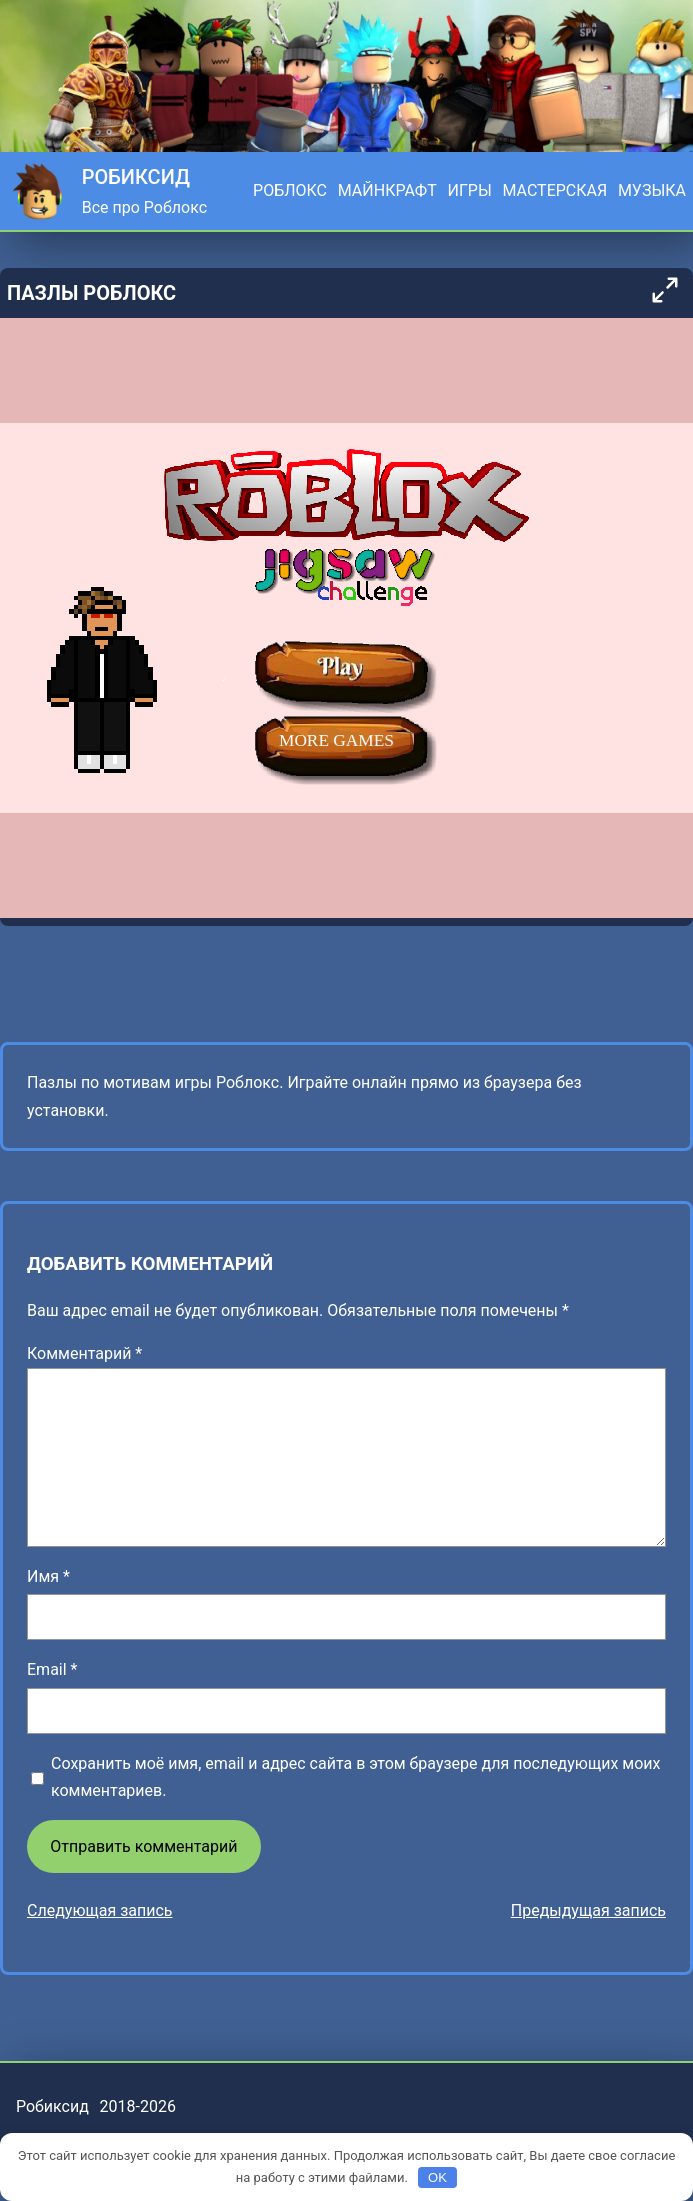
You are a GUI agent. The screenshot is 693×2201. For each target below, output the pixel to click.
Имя (48, 1576)
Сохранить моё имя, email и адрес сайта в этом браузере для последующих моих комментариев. (355, 1777)
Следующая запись (100, 1910)
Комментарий (84, 1353)
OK (437, 2177)
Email (52, 1669)
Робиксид (136, 177)
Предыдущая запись (588, 1910)
